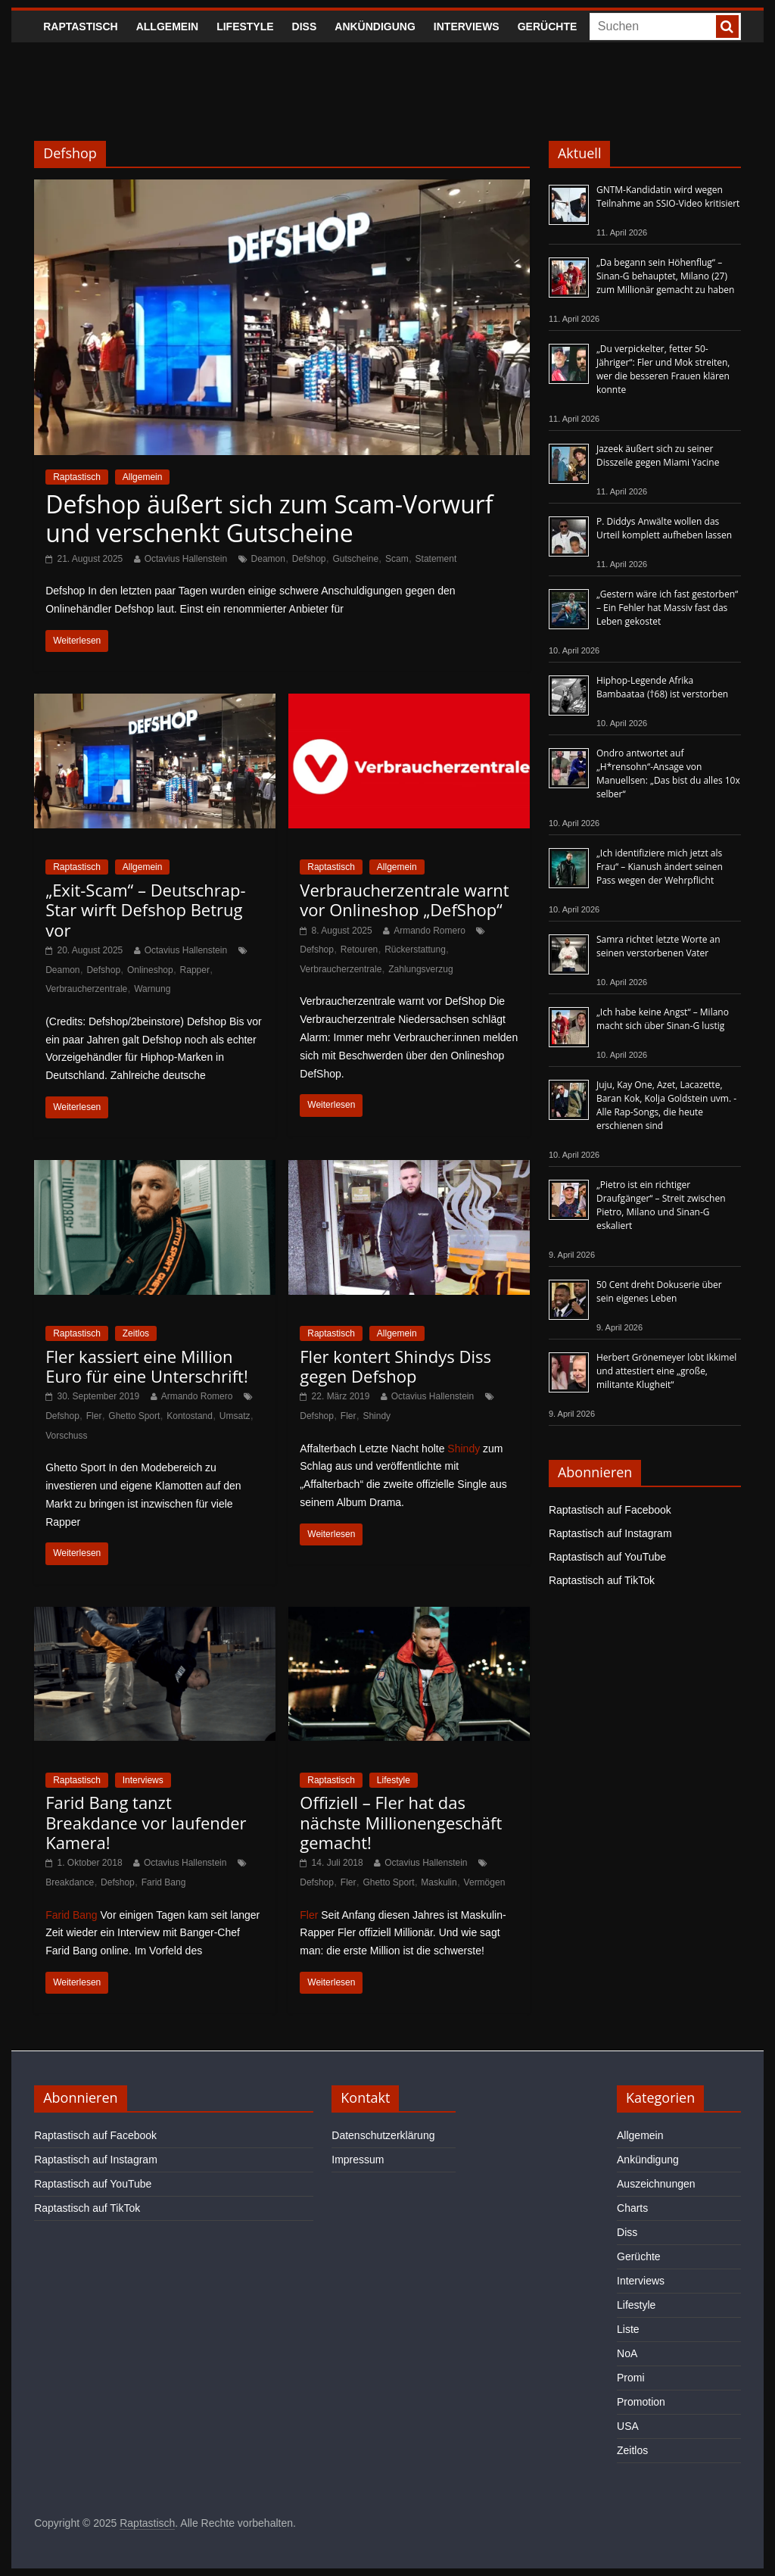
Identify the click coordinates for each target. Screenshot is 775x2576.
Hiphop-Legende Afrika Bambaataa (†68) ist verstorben (662, 687)
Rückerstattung (415, 949)
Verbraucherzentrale (86, 989)
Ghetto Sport (134, 1416)
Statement (436, 559)
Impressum (357, 2159)
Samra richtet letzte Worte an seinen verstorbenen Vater (658, 946)
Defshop (309, 559)
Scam (397, 559)
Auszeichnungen (656, 2184)
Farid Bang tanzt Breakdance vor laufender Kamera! (145, 1822)
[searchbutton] (727, 26)
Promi (631, 2378)
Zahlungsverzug (420, 969)
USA (628, 2426)
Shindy (377, 1416)
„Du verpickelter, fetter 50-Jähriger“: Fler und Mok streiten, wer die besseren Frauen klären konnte (663, 369)
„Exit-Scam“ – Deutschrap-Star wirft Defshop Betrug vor (145, 909)
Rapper (195, 970)
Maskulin (438, 1882)
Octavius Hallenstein (186, 559)
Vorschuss (66, 1435)
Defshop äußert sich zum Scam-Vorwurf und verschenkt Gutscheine (269, 518)
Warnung (152, 989)
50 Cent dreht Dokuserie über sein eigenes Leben (659, 1291)
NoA (627, 2353)
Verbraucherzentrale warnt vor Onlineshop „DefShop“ (404, 899)
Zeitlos (136, 1333)
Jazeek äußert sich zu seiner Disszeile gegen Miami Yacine (657, 455)
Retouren (359, 949)
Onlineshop (150, 970)
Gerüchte (547, 26)
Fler (94, 1416)
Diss (304, 26)
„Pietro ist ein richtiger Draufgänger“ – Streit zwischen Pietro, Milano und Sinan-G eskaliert (661, 1205)
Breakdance (69, 1882)
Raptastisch (80, 26)
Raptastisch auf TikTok (602, 1580)
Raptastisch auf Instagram (610, 1533)
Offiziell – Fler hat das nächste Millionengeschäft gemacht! (401, 1822)
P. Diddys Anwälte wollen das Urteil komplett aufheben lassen (664, 528)
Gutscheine (355, 559)
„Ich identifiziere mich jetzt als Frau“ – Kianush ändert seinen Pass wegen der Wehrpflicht (659, 867)
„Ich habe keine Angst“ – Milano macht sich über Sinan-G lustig (662, 1019)
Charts (632, 2208)
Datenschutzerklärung (382, 2135)
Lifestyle (244, 26)
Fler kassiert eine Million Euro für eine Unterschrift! (146, 1366)
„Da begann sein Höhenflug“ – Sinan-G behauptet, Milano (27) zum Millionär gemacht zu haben (665, 276)
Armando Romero (429, 930)
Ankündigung (375, 26)
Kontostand (190, 1416)
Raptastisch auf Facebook (610, 1510)
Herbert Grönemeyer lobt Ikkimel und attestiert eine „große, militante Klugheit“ (666, 1371)
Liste (628, 2329)
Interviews (467, 26)
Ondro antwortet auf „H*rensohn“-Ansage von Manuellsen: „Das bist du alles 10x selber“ (668, 773)
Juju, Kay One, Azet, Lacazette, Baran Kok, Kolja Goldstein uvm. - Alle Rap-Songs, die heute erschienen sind (666, 1105)
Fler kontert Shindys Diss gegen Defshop (395, 1366)
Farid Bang (164, 1882)
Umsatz (235, 1416)
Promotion (641, 2402)
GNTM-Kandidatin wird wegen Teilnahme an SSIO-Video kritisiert (667, 196)
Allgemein (167, 26)
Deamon (268, 559)
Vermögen (485, 1882)
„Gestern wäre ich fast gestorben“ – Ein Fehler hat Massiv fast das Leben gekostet (667, 608)
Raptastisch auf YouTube (607, 1557)
